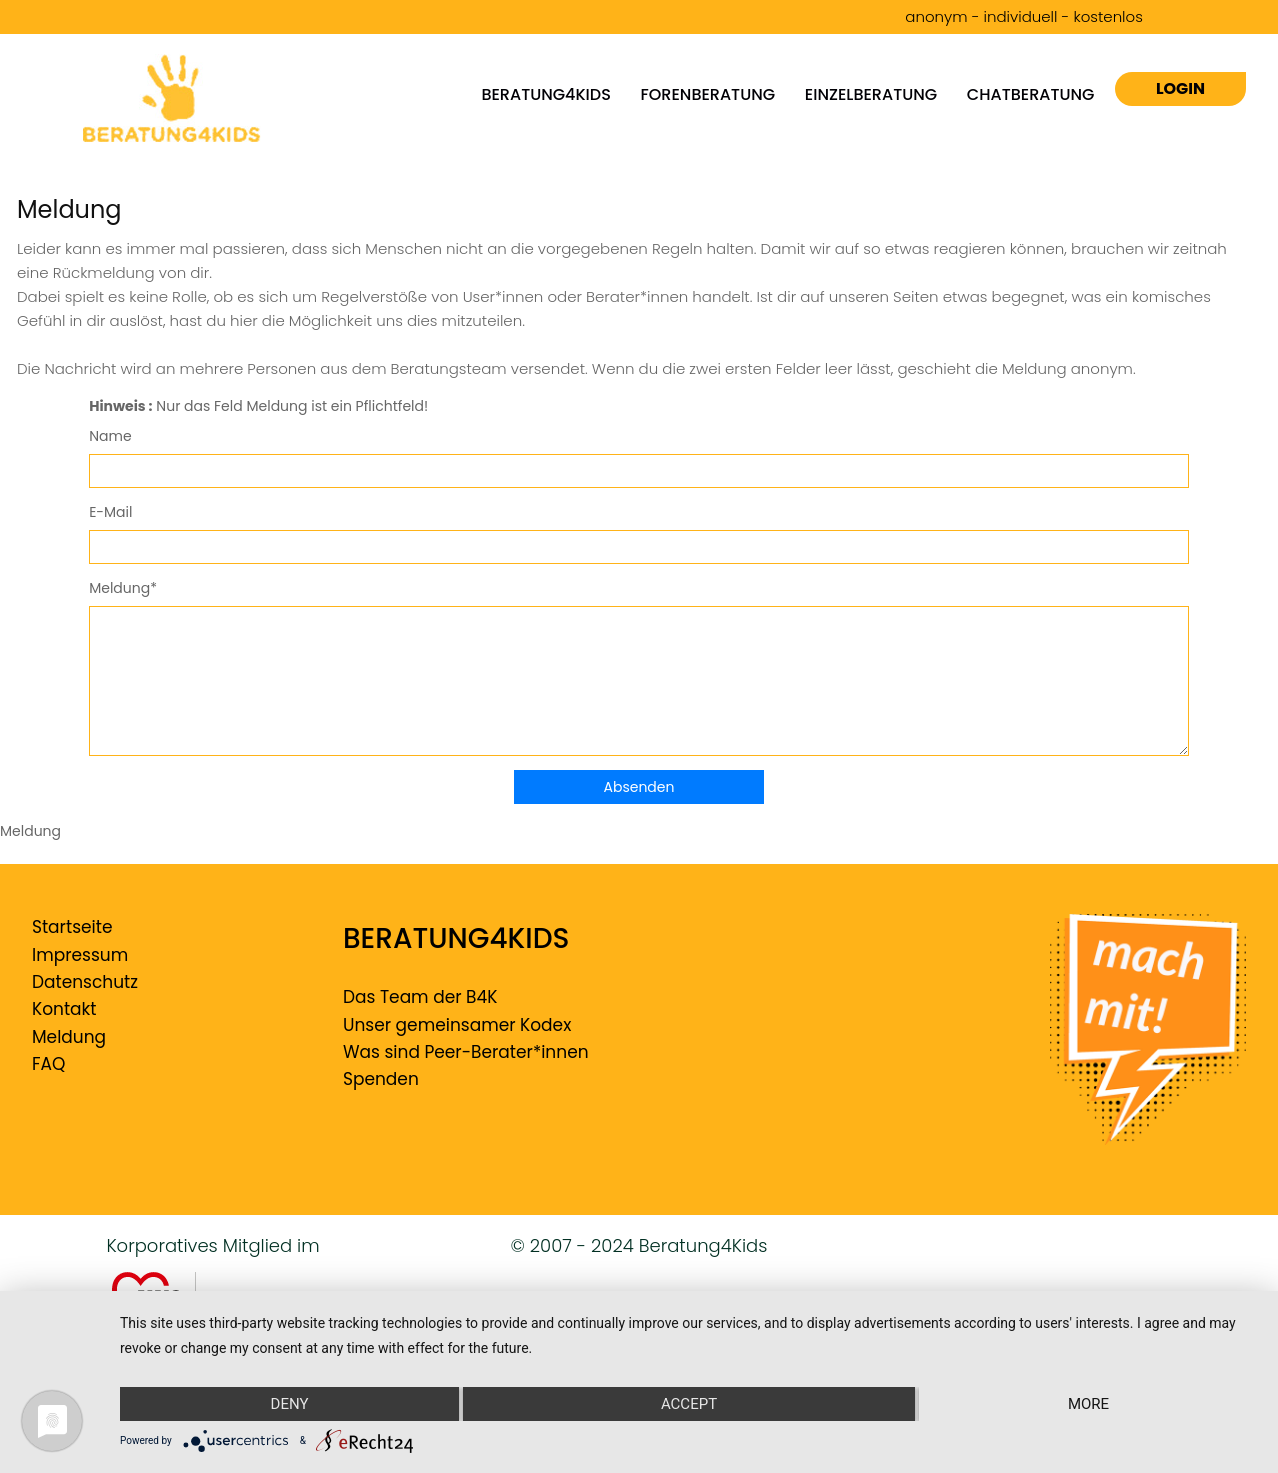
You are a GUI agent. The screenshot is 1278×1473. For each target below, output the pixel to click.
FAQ (48, 1064)
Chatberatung (1031, 94)
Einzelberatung (871, 94)
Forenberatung (708, 94)
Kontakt (64, 1009)
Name (110, 436)
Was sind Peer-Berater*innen (466, 1052)
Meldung (69, 1037)
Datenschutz (85, 982)
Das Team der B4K (420, 997)
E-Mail (110, 512)
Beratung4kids (545, 94)
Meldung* (123, 588)
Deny (290, 1404)
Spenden (381, 1079)
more (1088, 1404)
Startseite (72, 927)
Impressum (80, 955)
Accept (689, 1404)
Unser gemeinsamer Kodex (457, 1025)
